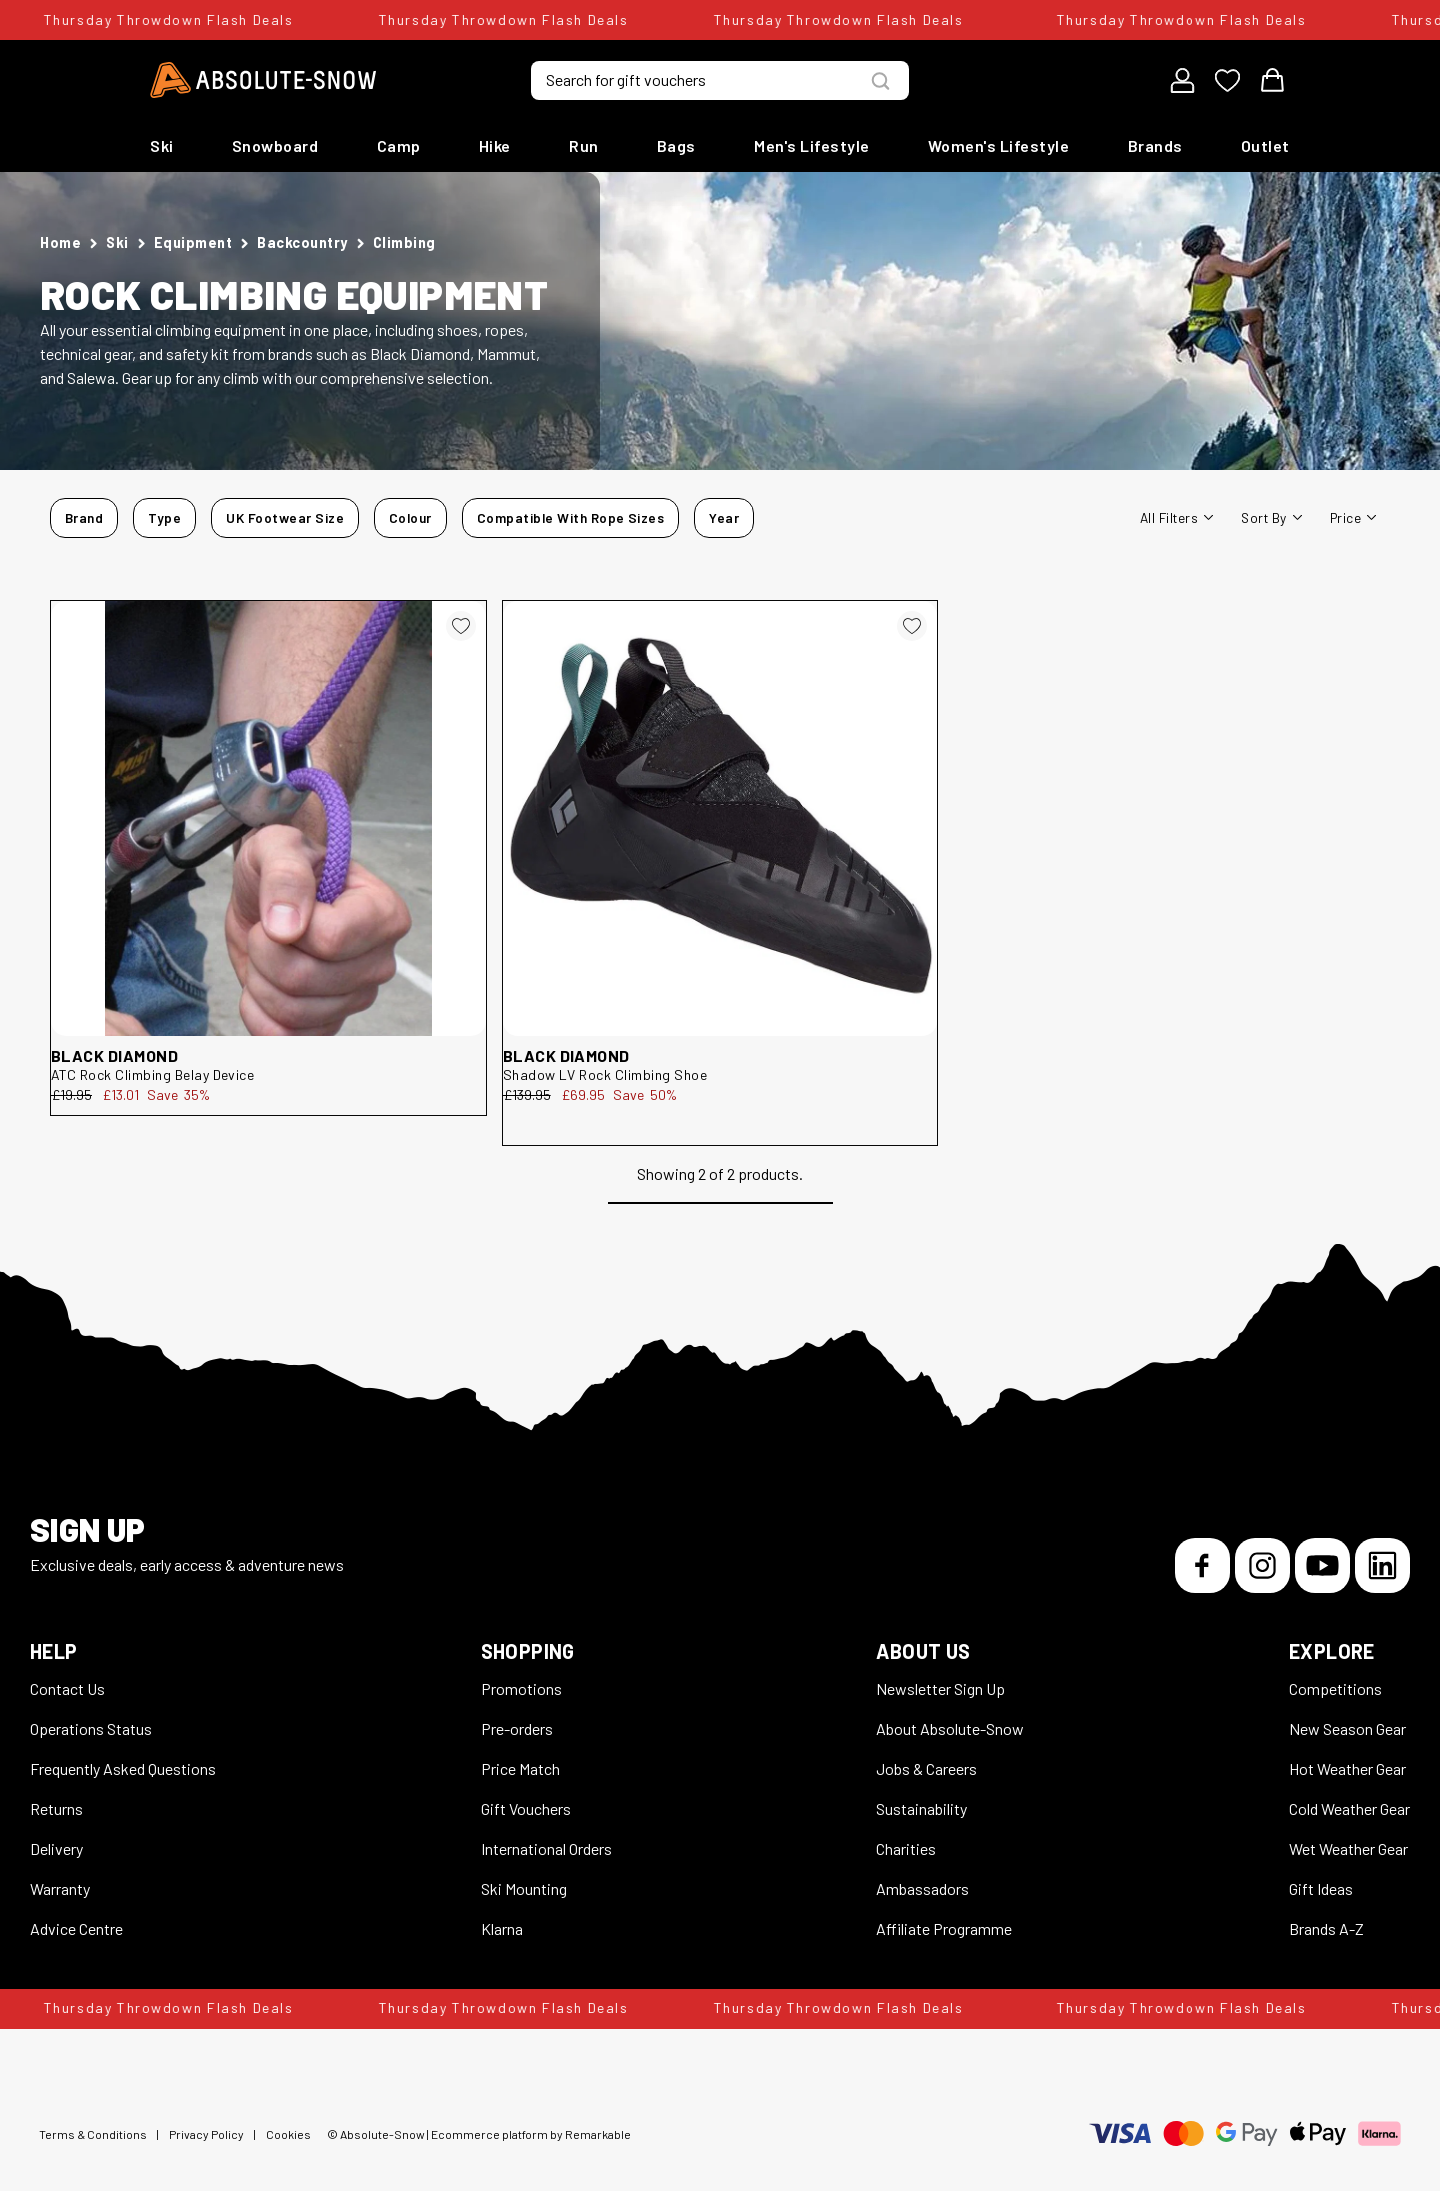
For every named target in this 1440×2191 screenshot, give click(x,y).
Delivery (56, 1848)
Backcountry (302, 242)
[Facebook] (1202, 1565)
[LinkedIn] (1382, 1565)
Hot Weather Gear (1347, 1768)
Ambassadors (922, 1888)
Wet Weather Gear (1348, 1848)
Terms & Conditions (93, 2134)
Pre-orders (517, 1728)
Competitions (1335, 1688)
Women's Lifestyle (999, 145)
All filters (1176, 517)
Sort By (1271, 517)
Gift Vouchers (526, 1808)
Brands (1155, 145)
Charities (906, 1848)
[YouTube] (1322, 1565)
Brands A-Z (1326, 1928)
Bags (676, 145)
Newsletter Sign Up (940, 1688)
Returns (56, 1808)
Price (1353, 517)
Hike (495, 145)
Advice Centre (76, 1928)
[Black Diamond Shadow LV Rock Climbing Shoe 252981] (720, 818)
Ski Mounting (524, 1888)
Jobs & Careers (926, 1768)
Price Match (520, 1768)
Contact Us (67, 1688)
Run (584, 145)
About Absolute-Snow (950, 1728)
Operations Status (91, 1728)
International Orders (546, 1848)
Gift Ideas (1321, 1888)
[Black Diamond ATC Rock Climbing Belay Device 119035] (268, 818)
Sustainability (921, 1808)
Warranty (60, 1888)
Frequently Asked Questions (123, 1768)
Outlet (1265, 145)
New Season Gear (1347, 1728)
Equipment (193, 242)
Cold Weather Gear (1349, 1808)
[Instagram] (1262, 1565)
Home (60, 242)
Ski (162, 145)
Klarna (502, 1928)
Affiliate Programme (944, 1928)
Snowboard (275, 145)
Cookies (288, 2134)
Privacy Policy (206, 2134)
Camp (399, 145)
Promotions (521, 1688)
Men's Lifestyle (812, 145)
